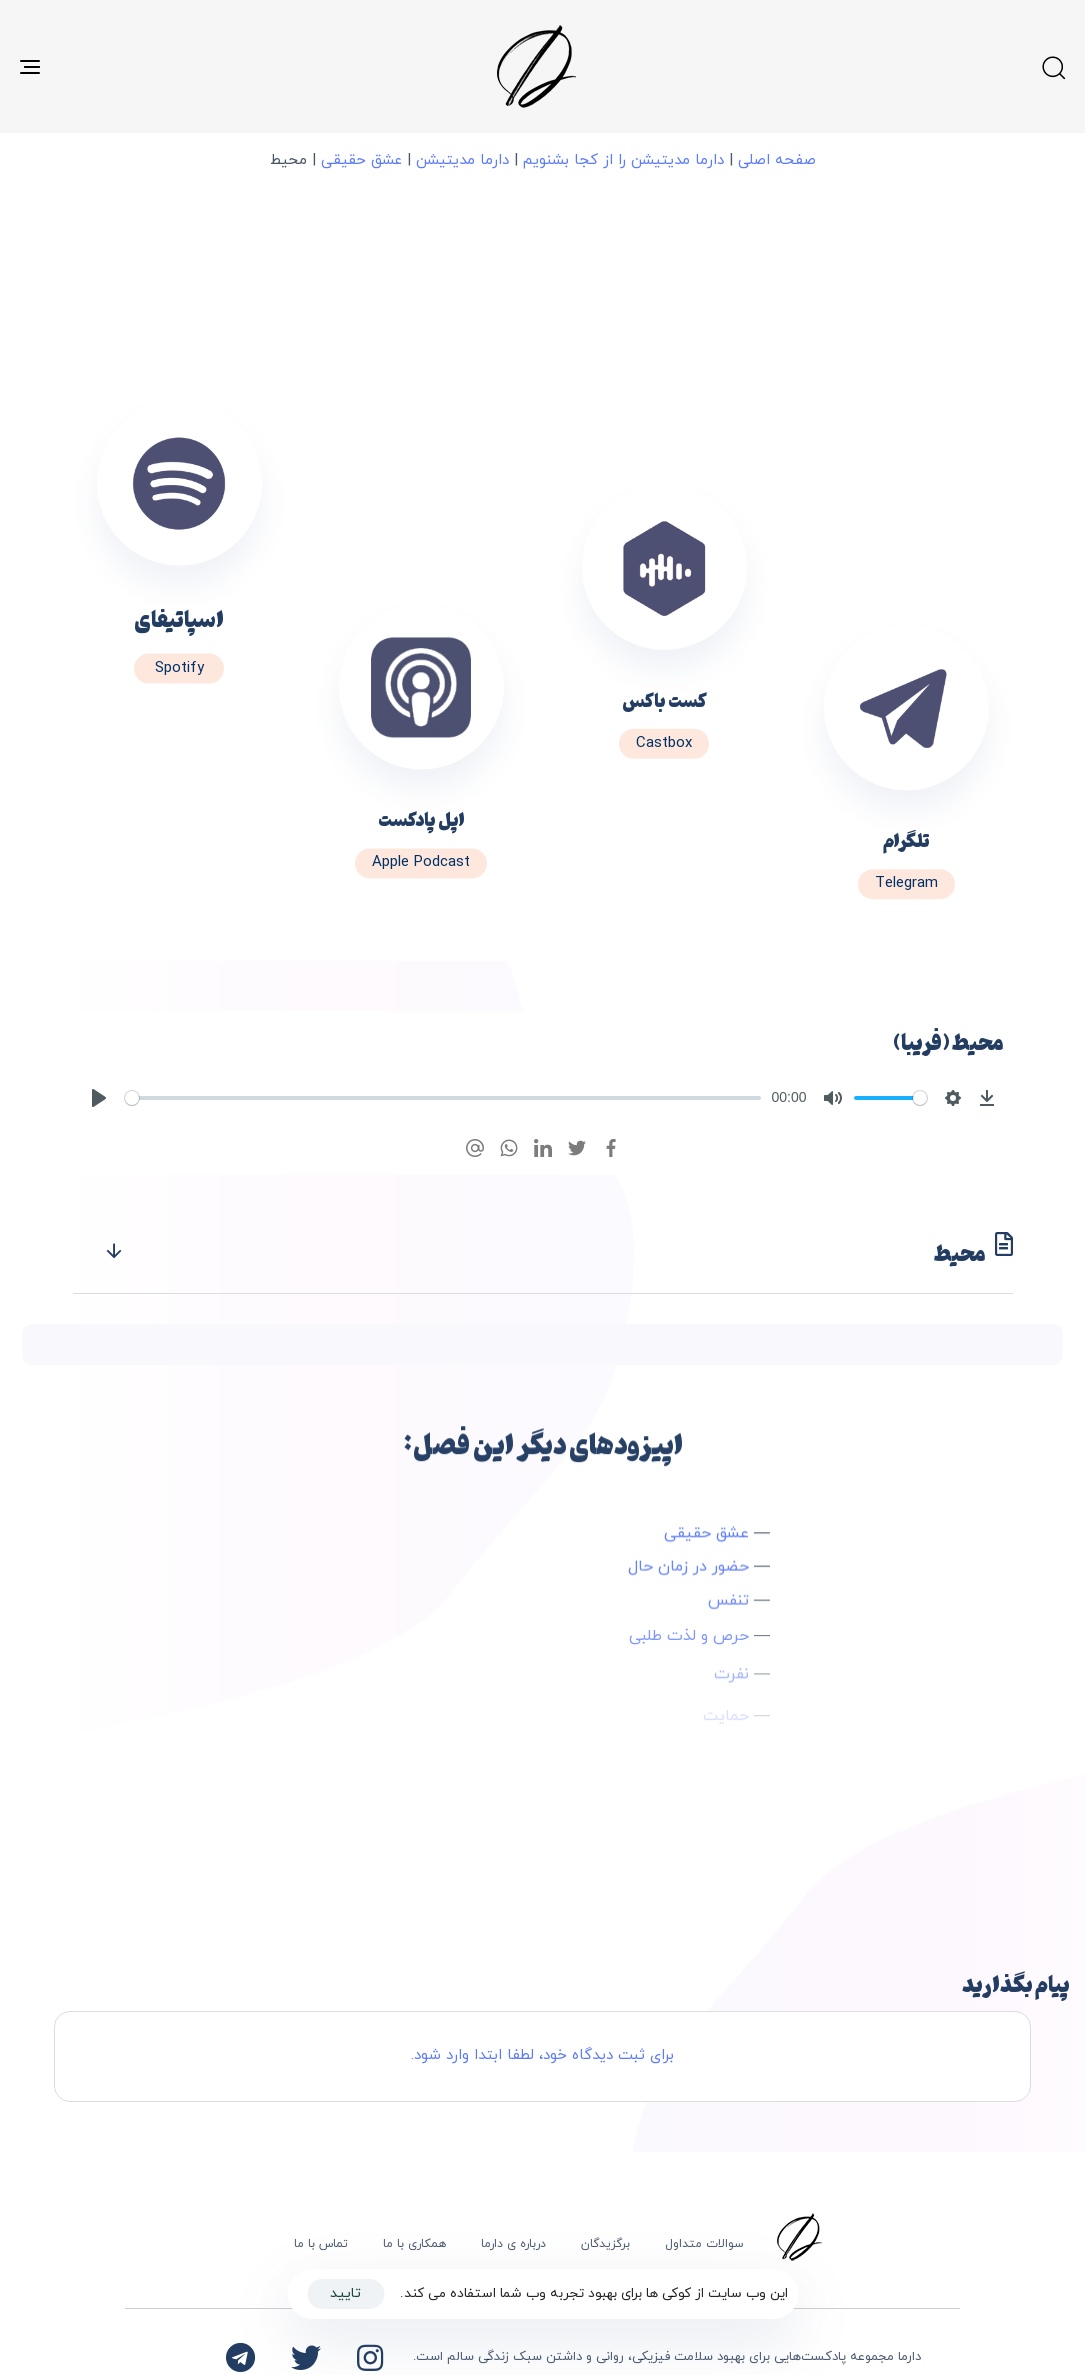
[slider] (443, 1098)
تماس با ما (321, 2244)
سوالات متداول (704, 2244)
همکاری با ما (414, 2244)
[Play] (99, 1098)
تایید (345, 2293)
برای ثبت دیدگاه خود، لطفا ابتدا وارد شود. (542, 2055)
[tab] (543, 1252)
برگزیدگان (605, 2244)
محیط (558, 1252)
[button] (1053, 67)
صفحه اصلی (777, 160)
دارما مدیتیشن (462, 160)
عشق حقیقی (361, 160)
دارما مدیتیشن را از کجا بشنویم (623, 160)
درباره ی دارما (513, 2244)
